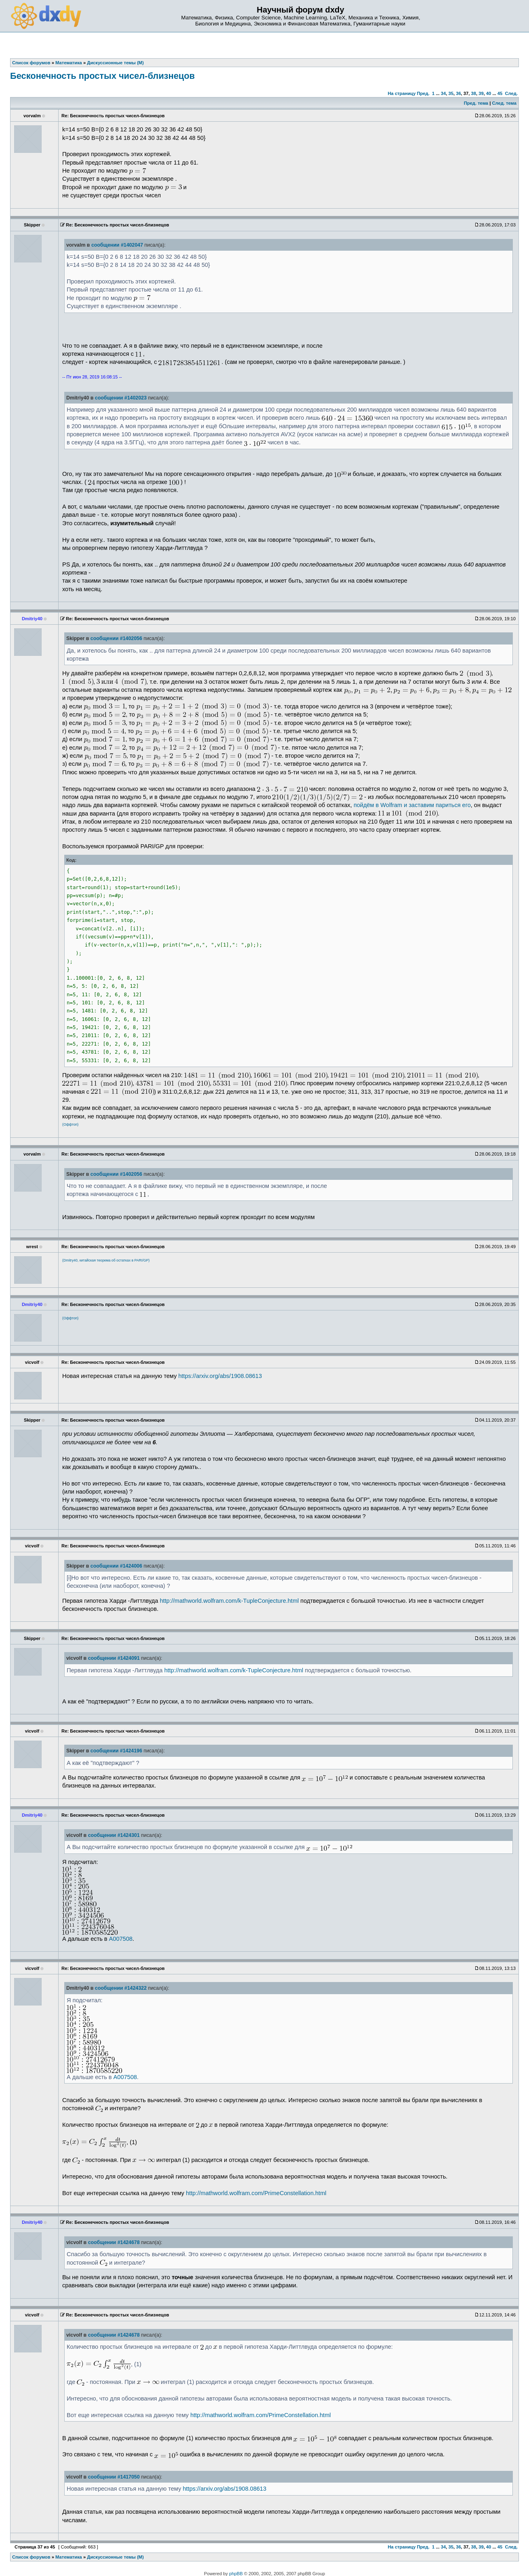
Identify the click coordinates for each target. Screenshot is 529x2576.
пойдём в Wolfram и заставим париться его (412, 805)
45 (499, 93)
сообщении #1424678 (114, 2242)
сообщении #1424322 (121, 1988)
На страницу (401, 93)
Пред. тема (476, 103)
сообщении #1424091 (114, 1658)
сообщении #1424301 (114, 1835)
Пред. (423, 93)
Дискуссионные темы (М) (115, 2557)
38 (473, 93)
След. (511, 93)
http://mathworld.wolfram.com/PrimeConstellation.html (256, 2193)
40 (488, 93)
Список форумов (31, 2557)
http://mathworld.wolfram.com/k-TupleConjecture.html (229, 1601)
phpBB (236, 2573)
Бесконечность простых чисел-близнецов (102, 76)
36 (458, 93)
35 (450, 93)
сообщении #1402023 (121, 398)
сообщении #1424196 (116, 1751)
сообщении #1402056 (116, 638)
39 (480, 93)
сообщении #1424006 (116, 1566)
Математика (68, 2557)
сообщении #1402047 (117, 245)
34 (443, 93)
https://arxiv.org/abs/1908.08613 (220, 1376)
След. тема (504, 103)
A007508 (121, 1939)
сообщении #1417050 (114, 2477)
